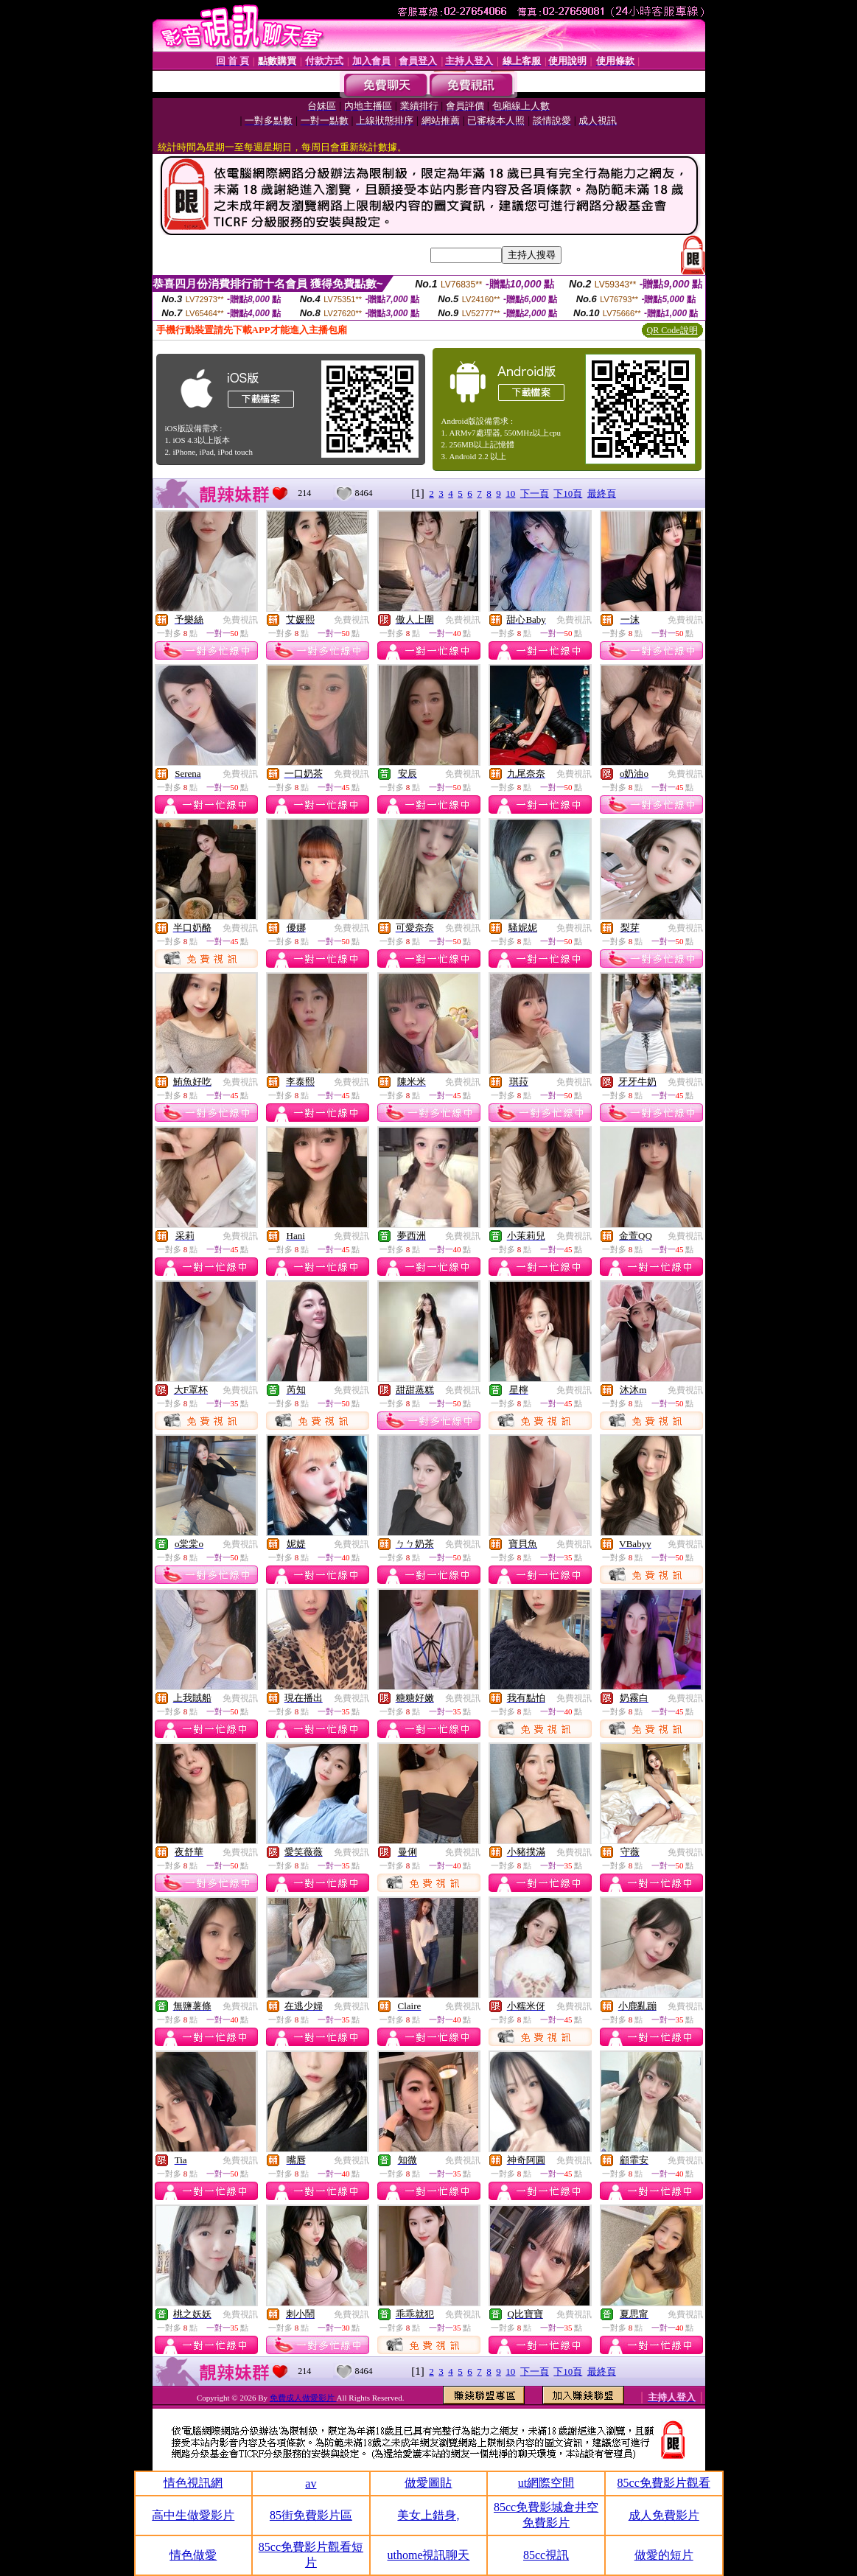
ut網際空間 (546, 2482)
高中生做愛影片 (193, 2515)
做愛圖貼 (428, 2482)
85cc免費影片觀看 (664, 2482)
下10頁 (567, 493)
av (310, 2483)
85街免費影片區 (311, 2515)
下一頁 (534, 493)
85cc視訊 (546, 2555)
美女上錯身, (428, 2515)
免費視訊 (240, 620)
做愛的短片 (663, 2555)
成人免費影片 (664, 2515)
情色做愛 (193, 2555)
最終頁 (601, 493)
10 (510, 493)
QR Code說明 (672, 330)
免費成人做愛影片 (303, 2397)
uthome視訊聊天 (428, 2555)
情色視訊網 (193, 2482)
